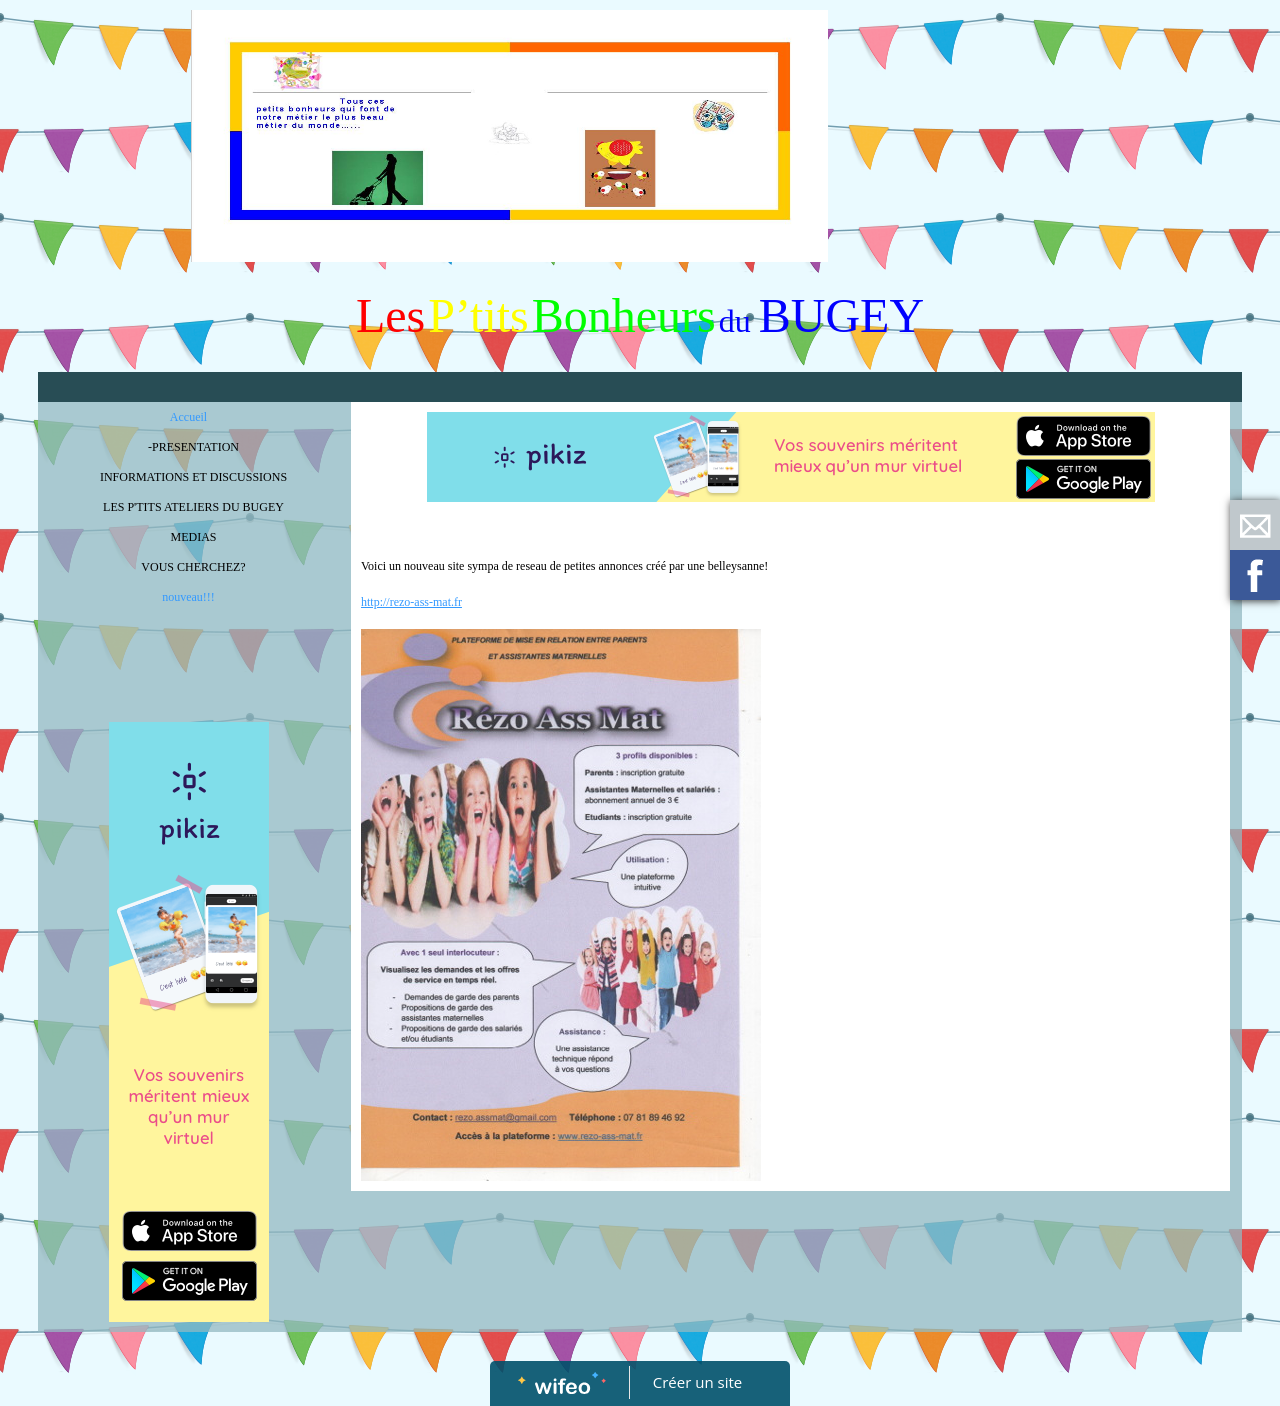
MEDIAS (193, 537)
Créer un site (697, 1382)
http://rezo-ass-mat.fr (411, 602)
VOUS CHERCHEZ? (193, 567)
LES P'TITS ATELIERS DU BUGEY (193, 507)
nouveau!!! (188, 597)
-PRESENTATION (193, 447)
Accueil (188, 417)
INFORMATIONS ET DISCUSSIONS (193, 477)
